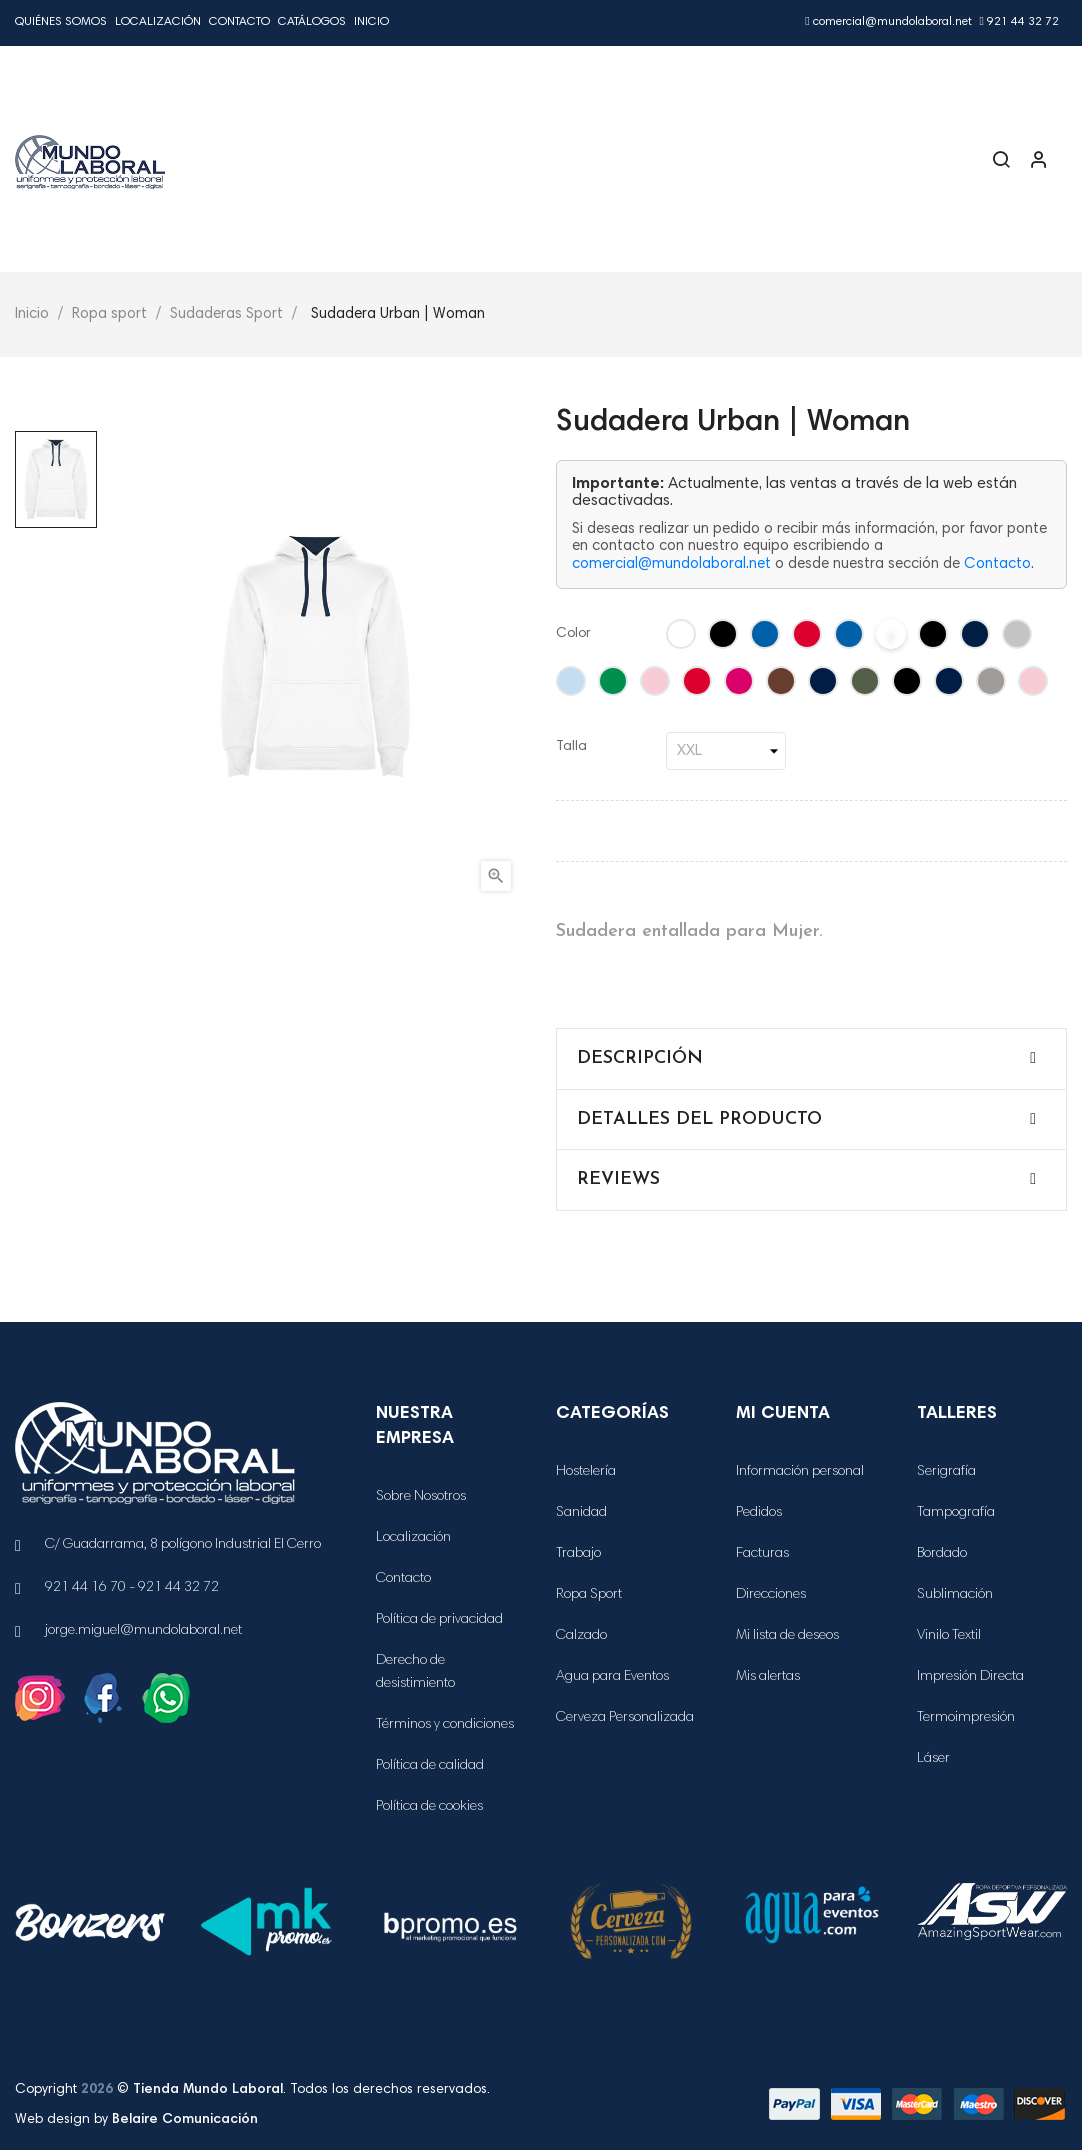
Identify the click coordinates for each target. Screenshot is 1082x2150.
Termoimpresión (966, 1718)
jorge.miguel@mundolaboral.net (143, 1631)
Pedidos (759, 1513)
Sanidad (581, 1513)
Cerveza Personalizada (625, 1718)
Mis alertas (768, 1677)
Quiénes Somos (61, 22)
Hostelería (586, 1472)
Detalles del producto (699, 1119)
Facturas (762, 1554)
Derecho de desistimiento (415, 1672)
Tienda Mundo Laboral (208, 2090)
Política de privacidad (439, 1620)
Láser (933, 1759)
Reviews (618, 1179)
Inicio (371, 22)
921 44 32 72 (1019, 22)
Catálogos (312, 22)
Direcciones (771, 1595)
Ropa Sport (589, 1595)
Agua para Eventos (612, 1677)
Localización (158, 22)
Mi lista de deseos (787, 1636)
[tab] (811, 1059)
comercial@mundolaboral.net (888, 22)
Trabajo (578, 1554)
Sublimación (955, 1595)
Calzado (581, 1636)
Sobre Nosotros (421, 1497)
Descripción (640, 1058)
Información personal (800, 1472)
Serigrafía (946, 1472)
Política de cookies (429, 1807)
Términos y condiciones (445, 1725)
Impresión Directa (970, 1677)
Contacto (239, 22)
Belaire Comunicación (185, 2120)
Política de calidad (430, 1766)
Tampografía (956, 1513)
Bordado (942, 1554)
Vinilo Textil (949, 1636)
